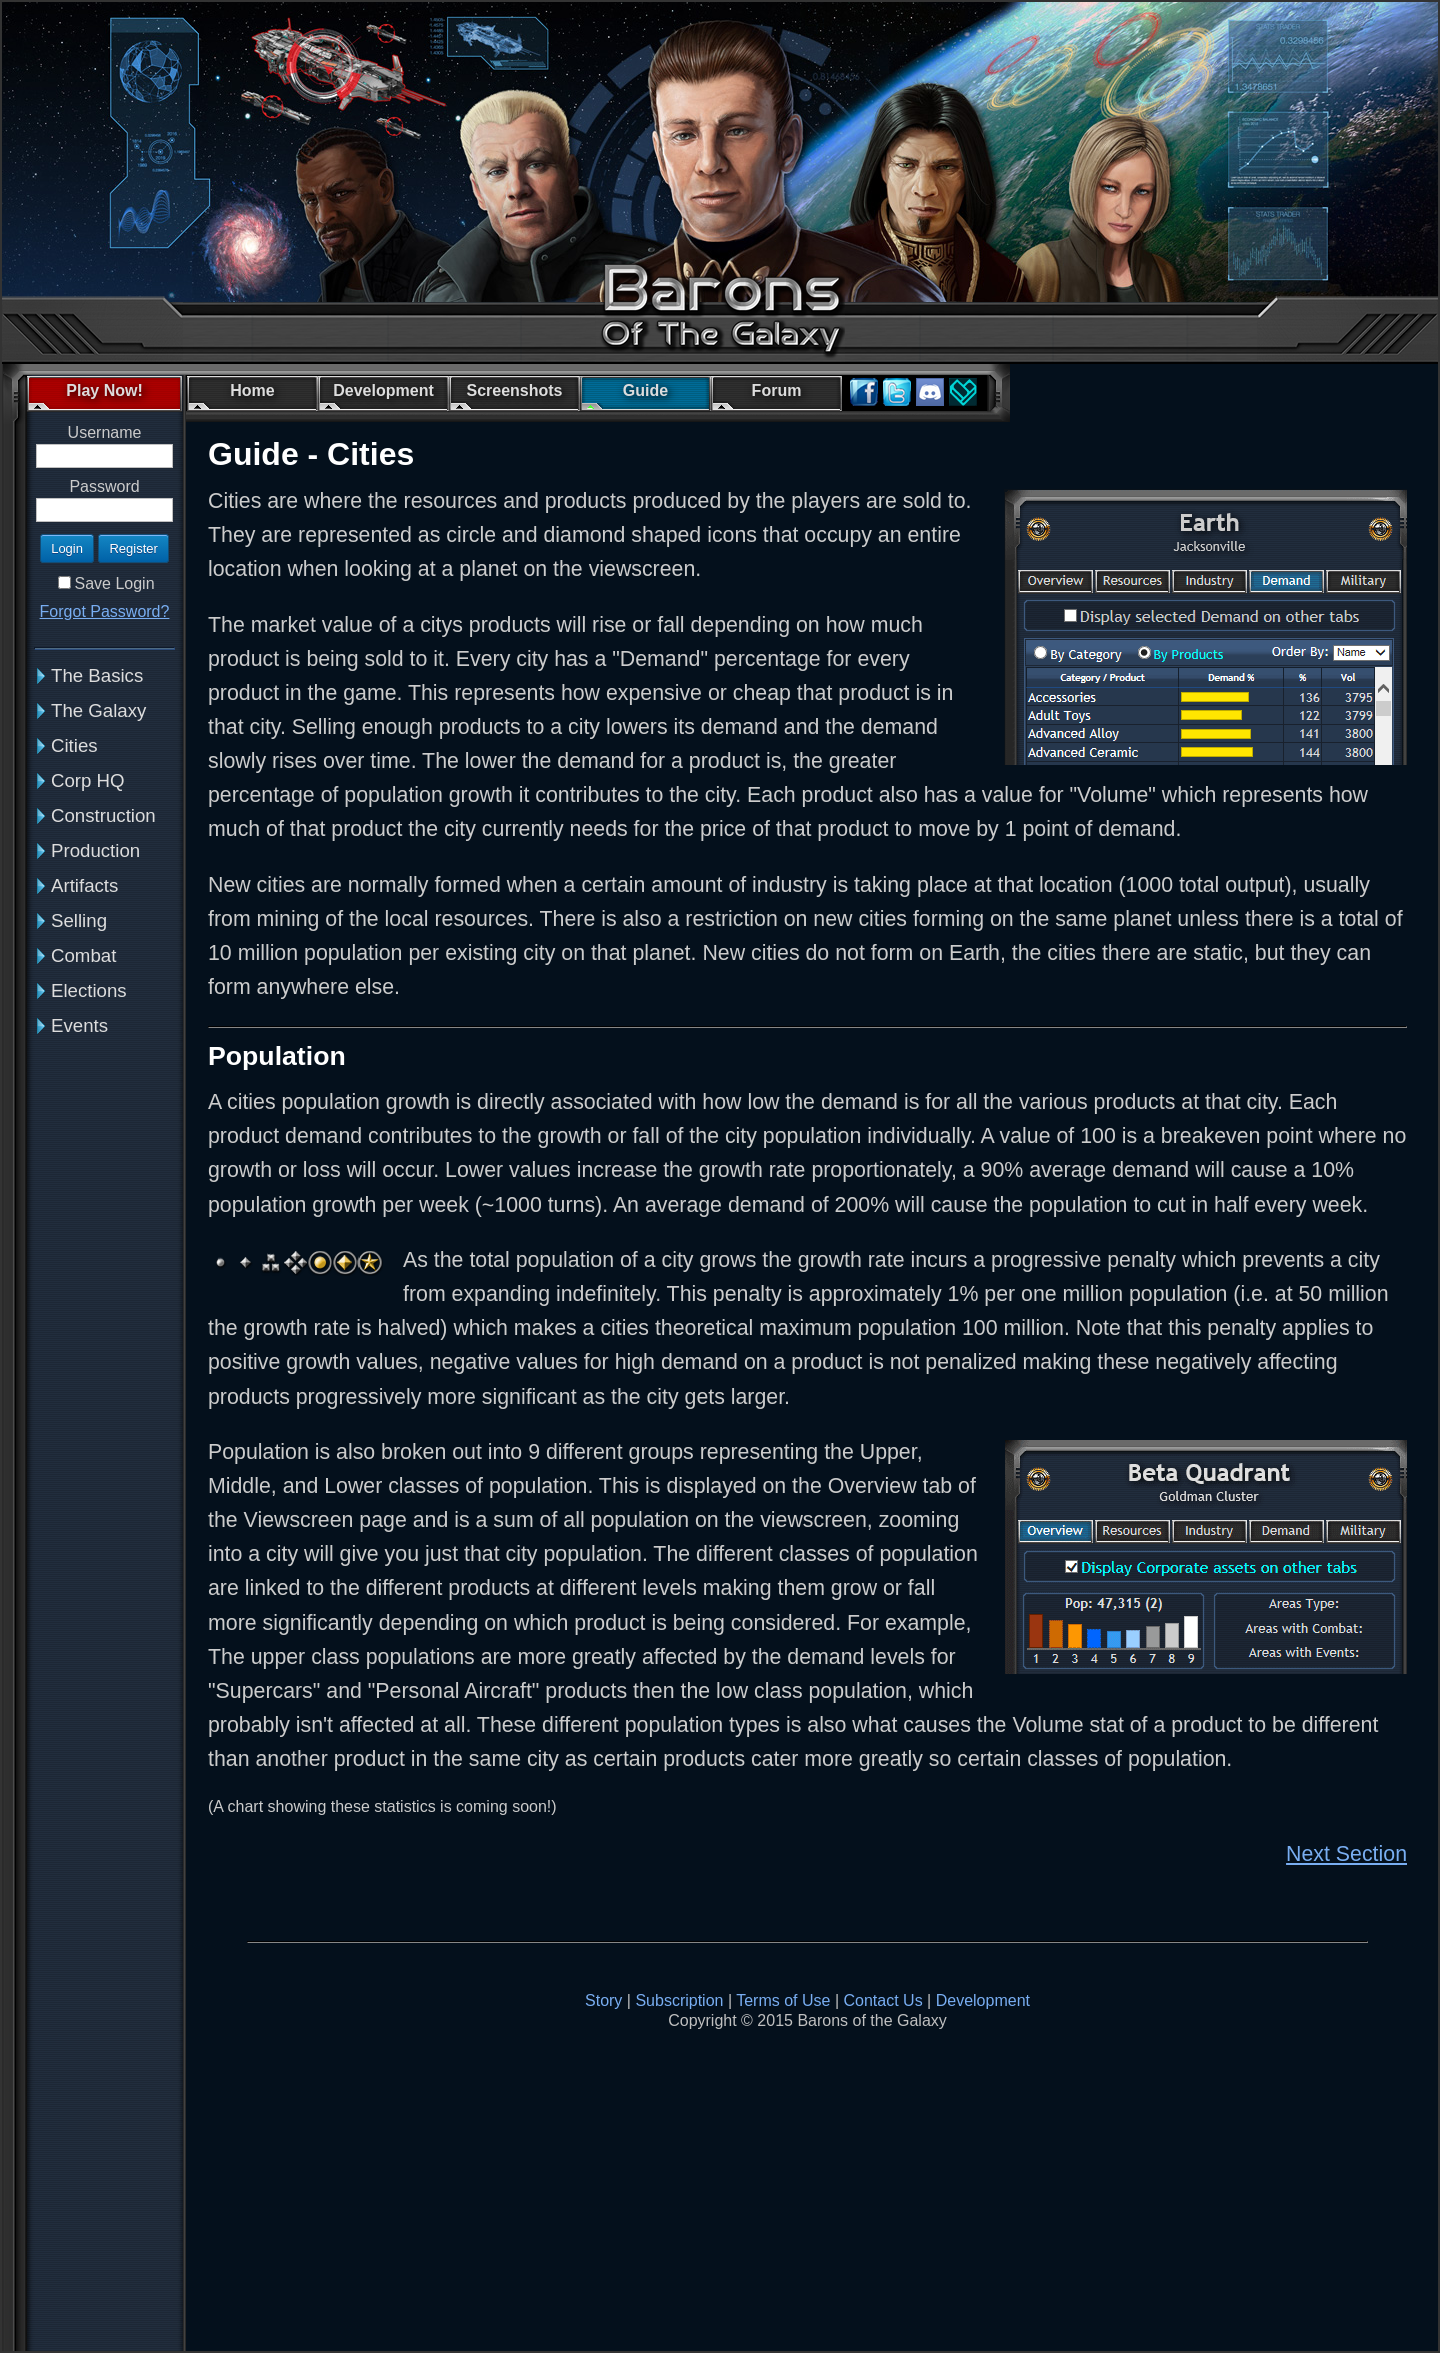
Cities (74, 745)
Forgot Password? (105, 611)
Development (983, 2000)
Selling (79, 920)
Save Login (114, 583)
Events (79, 1025)
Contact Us (883, 2000)
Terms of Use (783, 2000)
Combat (83, 955)
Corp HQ (88, 780)
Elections (89, 990)
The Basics (97, 675)
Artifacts (84, 885)
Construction (103, 815)
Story (603, 2000)
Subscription (679, 2000)
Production (95, 850)
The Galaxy (98, 710)
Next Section (1346, 1854)
